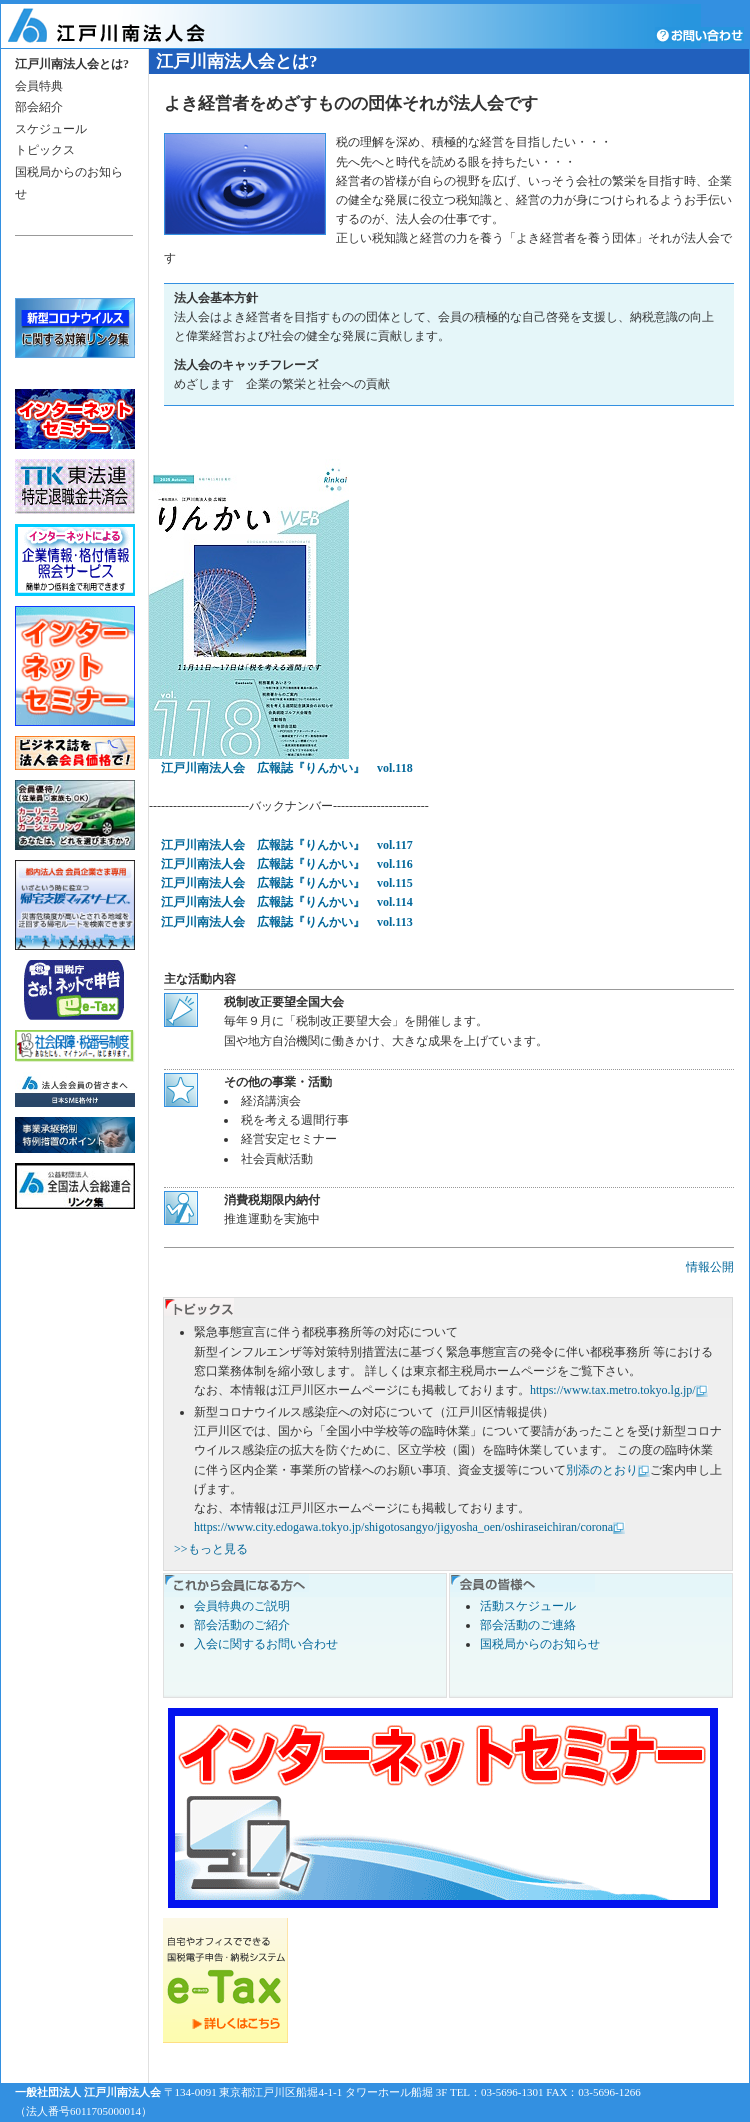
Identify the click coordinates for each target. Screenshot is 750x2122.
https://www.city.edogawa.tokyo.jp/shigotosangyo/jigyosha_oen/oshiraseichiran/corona (403, 1527)
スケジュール (51, 129)
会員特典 (39, 86)
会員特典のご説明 (242, 1606)
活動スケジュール (528, 1606)
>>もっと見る (211, 1549)
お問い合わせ (702, 35)
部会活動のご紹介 (242, 1625)
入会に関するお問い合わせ (266, 1644)
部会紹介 (39, 107)
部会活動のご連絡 (528, 1625)
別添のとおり (602, 1470)
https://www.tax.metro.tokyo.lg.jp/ (613, 1390)
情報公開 (710, 1267)
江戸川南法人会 (133, 26)
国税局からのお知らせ (540, 1644)
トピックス (45, 150)
